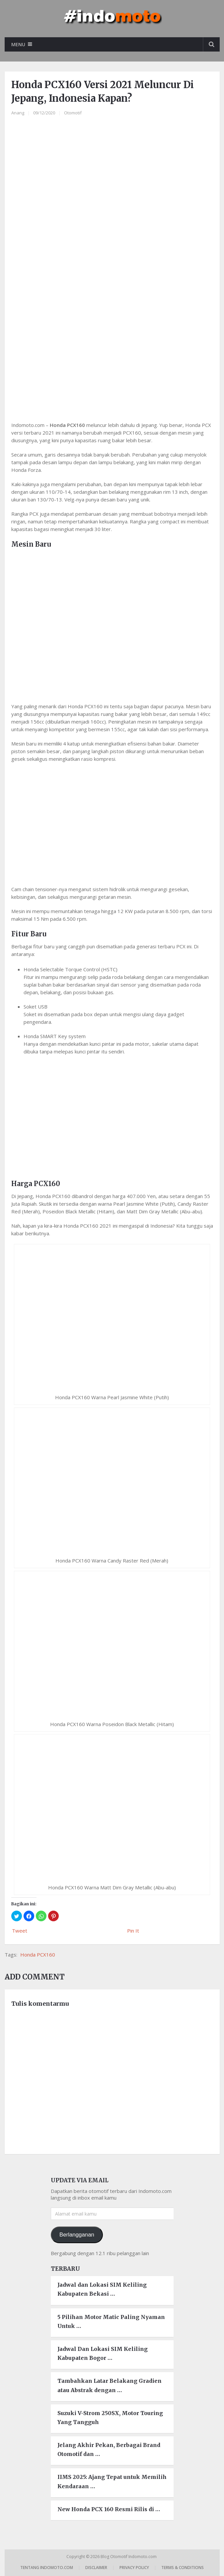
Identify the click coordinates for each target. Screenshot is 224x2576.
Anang (17, 113)
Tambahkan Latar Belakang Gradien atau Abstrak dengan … (109, 2385)
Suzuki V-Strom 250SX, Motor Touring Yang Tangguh (110, 2417)
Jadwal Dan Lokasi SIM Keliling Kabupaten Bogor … (102, 2353)
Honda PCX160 (37, 1954)
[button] (16, 1916)
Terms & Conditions (182, 2567)
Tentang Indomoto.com (46, 2567)
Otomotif (73, 113)
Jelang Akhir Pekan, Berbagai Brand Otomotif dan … (108, 2449)
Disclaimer (96, 2567)
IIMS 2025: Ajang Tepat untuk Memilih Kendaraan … (112, 2481)
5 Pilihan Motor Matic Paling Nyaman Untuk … (111, 2321)
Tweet (19, 1930)
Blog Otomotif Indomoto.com (129, 2556)
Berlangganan (76, 2235)
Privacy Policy (134, 2567)
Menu (18, 44)
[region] (112, 358)
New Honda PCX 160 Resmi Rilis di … (108, 2509)
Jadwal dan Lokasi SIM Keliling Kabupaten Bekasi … (102, 2289)
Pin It (133, 1930)
